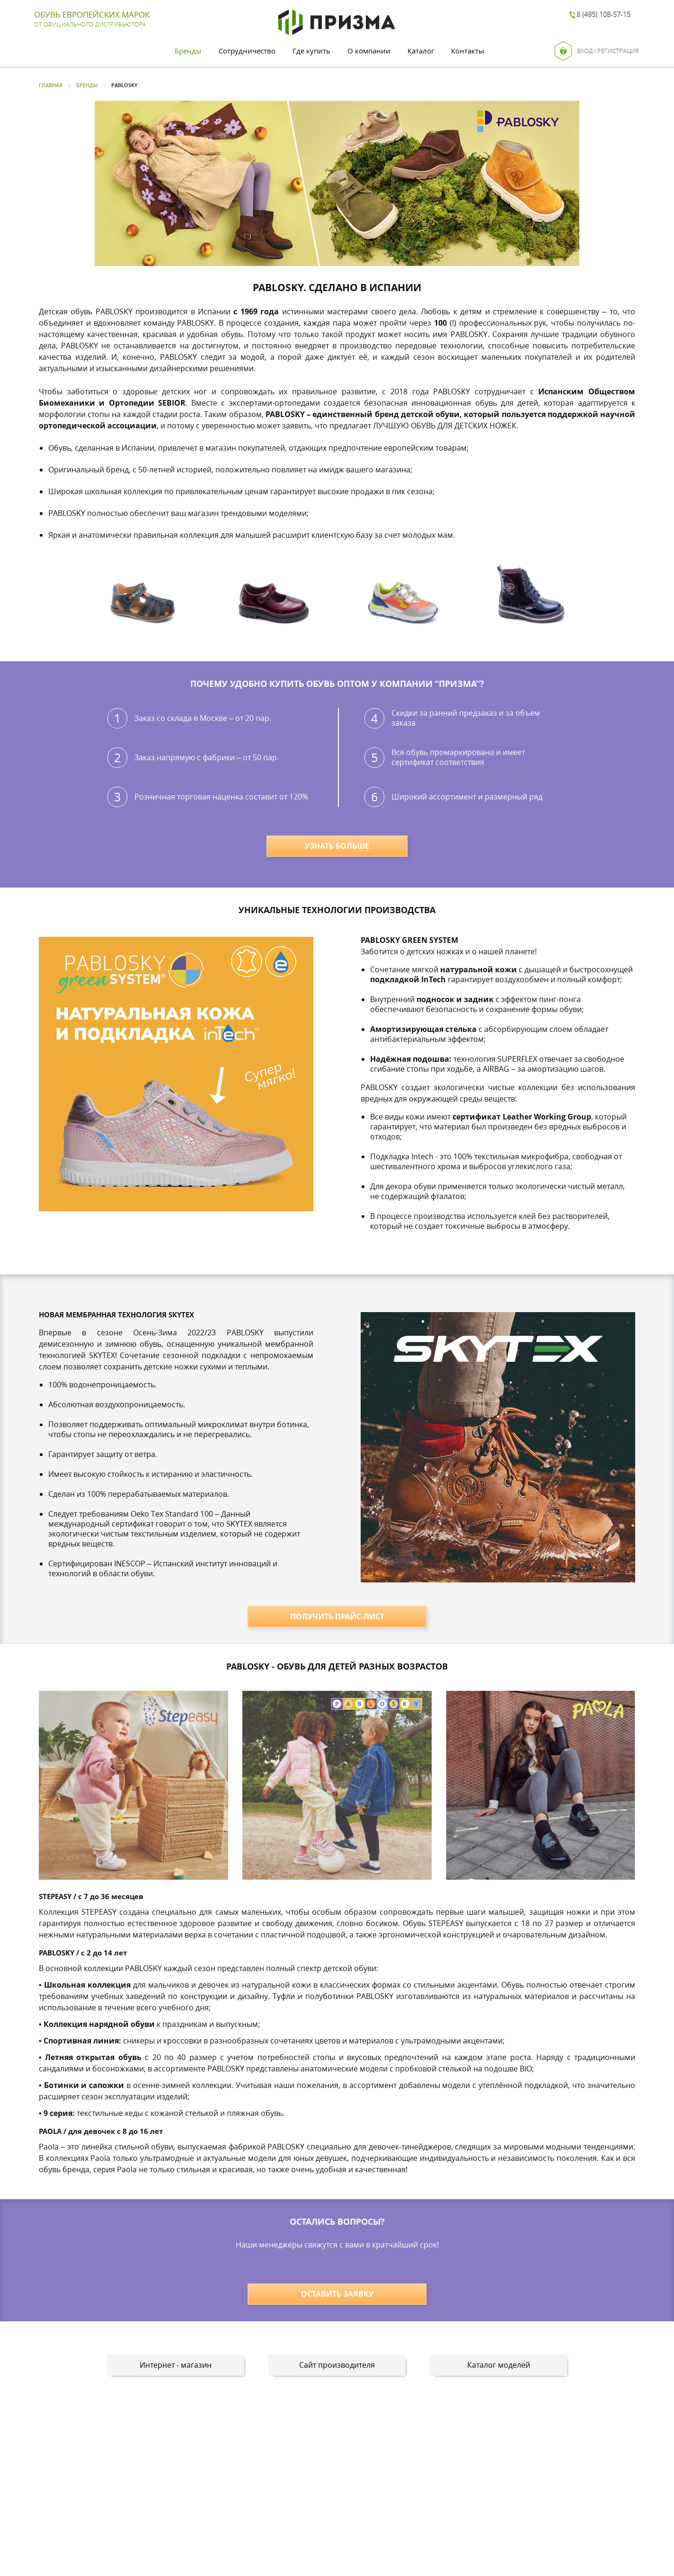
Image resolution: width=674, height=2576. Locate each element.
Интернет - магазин (176, 2365)
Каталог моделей (498, 2365)
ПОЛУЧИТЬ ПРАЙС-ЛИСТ (337, 1616)
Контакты (467, 50)
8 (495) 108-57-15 (603, 14)
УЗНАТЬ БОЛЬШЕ (337, 846)
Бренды (188, 50)
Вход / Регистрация (597, 51)
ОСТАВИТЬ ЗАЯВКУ (337, 2294)
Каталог (421, 50)
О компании (368, 50)
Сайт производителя (337, 2365)
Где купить (311, 50)
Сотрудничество (247, 50)
